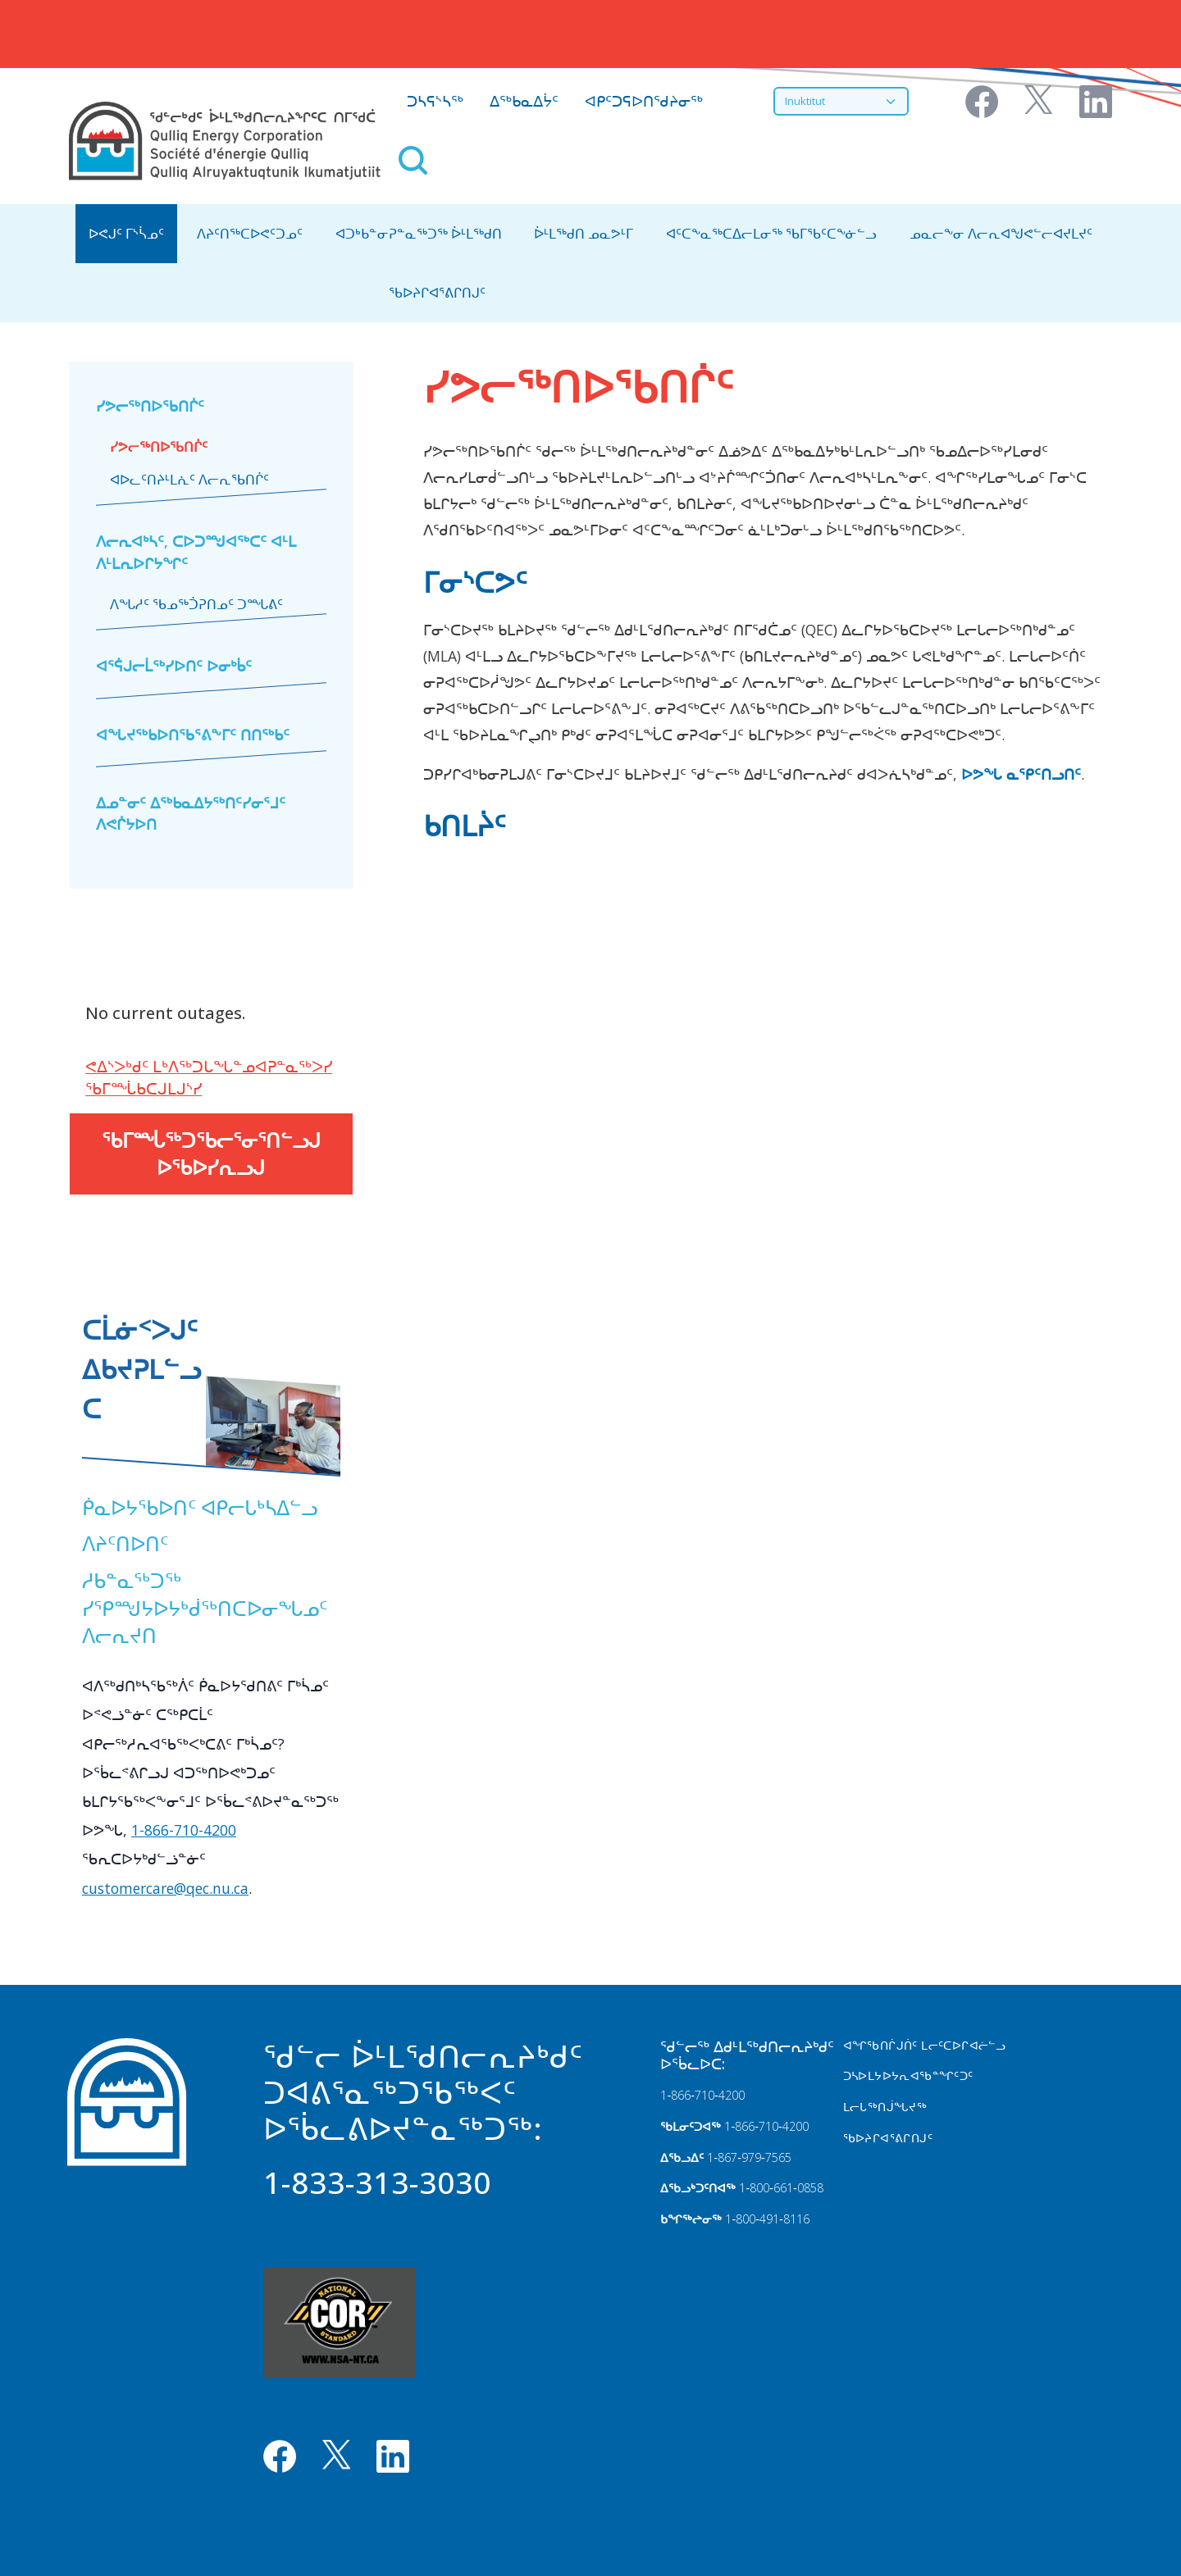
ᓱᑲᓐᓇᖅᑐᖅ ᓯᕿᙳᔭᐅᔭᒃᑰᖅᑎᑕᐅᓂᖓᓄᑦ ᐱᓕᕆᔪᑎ (204, 1608)
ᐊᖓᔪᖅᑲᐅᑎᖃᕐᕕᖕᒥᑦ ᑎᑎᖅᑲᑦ (193, 734)
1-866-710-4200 (183, 1830)
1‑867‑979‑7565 (749, 2157)
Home (90, 27)
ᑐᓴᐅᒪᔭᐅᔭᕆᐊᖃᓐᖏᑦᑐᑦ (908, 2075)
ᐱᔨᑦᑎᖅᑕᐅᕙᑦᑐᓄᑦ (250, 234)
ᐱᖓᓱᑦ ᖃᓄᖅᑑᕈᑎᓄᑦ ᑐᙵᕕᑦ (196, 604)
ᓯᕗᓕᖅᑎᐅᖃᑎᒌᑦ (150, 406)
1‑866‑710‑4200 (702, 2095)
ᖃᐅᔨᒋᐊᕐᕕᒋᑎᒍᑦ (437, 293)
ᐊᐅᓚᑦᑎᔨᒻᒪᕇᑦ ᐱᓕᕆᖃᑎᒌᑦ (189, 480)
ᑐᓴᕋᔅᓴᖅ (435, 101)
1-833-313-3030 (377, 2182)
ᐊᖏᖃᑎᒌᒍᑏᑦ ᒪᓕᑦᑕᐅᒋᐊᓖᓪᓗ (924, 2045)
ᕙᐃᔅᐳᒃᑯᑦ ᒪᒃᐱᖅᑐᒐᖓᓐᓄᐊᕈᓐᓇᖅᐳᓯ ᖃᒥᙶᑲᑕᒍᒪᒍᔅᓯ (208, 1077)
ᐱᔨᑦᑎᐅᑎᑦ (125, 1543)
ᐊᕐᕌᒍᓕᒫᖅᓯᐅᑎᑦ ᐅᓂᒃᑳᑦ (174, 666)
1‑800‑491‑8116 (767, 2219)
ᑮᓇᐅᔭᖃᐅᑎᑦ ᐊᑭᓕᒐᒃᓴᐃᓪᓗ (199, 1507)
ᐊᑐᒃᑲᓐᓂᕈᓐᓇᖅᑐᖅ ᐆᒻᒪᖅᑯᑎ (418, 234)
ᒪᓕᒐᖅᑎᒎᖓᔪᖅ (885, 2106)
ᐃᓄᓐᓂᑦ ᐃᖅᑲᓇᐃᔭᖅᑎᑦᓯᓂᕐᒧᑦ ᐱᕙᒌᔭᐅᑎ (190, 813)
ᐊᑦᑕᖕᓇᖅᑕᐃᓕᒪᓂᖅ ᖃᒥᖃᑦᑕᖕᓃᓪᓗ (771, 234)
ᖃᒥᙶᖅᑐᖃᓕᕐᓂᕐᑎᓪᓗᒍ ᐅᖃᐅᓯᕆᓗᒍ (211, 1153)
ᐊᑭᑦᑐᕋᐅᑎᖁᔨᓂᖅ (644, 101)
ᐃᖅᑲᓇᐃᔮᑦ (524, 101)
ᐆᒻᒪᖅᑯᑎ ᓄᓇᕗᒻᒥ (583, 234)
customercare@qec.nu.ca (165, 1888)
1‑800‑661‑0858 (781, 2188)
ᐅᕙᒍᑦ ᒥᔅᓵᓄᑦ (174, 27)
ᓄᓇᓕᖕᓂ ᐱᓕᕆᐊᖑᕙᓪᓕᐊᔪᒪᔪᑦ (1001, 234)
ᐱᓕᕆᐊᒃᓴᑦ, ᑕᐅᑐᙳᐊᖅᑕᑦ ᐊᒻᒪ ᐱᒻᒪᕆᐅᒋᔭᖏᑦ (196, 551)
